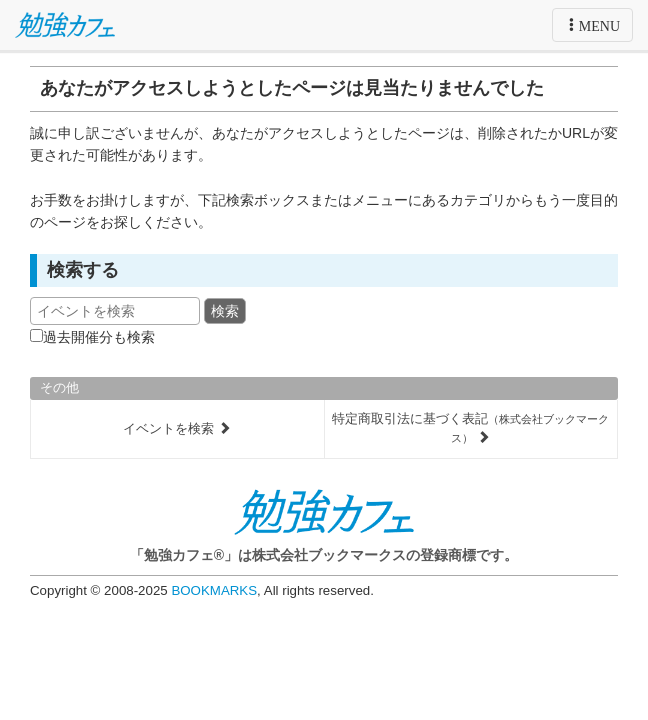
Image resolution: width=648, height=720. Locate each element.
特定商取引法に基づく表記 (470, 428)
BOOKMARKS (214, 590)
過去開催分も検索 (99, 337)
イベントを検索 (177, 428)
